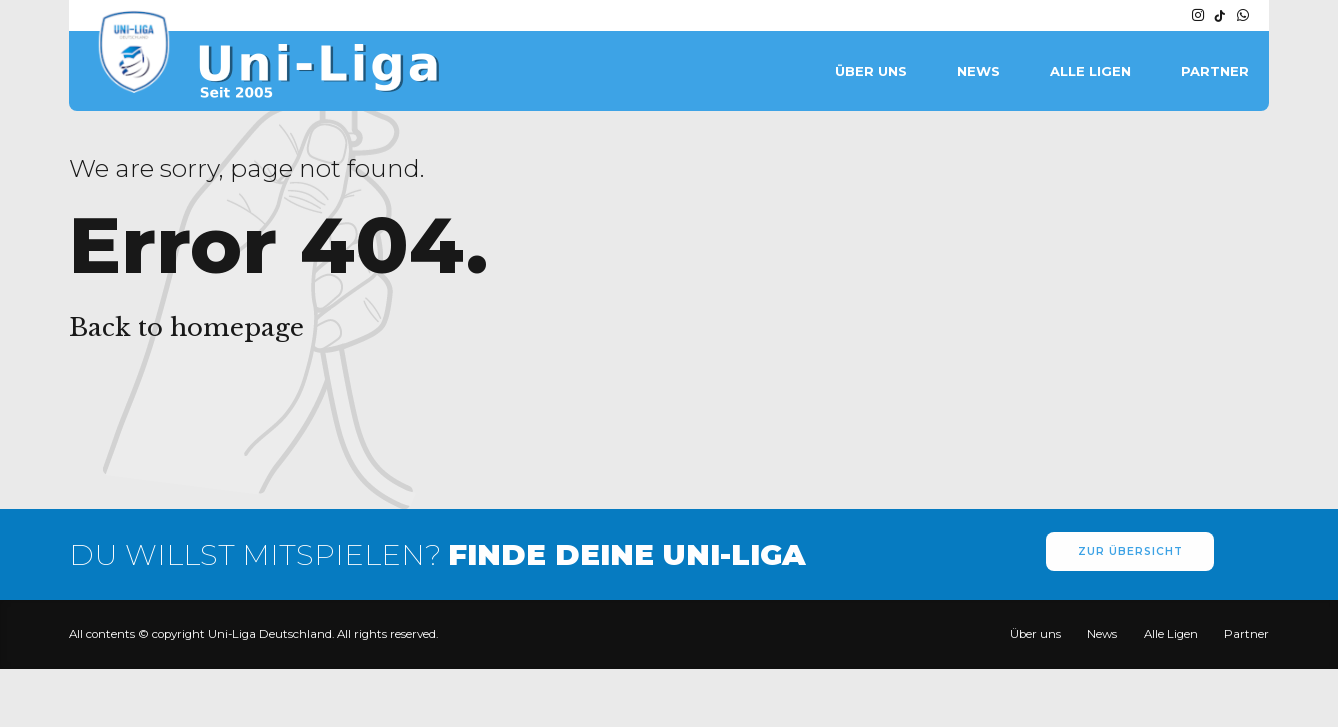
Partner (1215, 71)
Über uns (871, 71)
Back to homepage (186, 327)
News (978, 71)
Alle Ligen (1090, 71)
